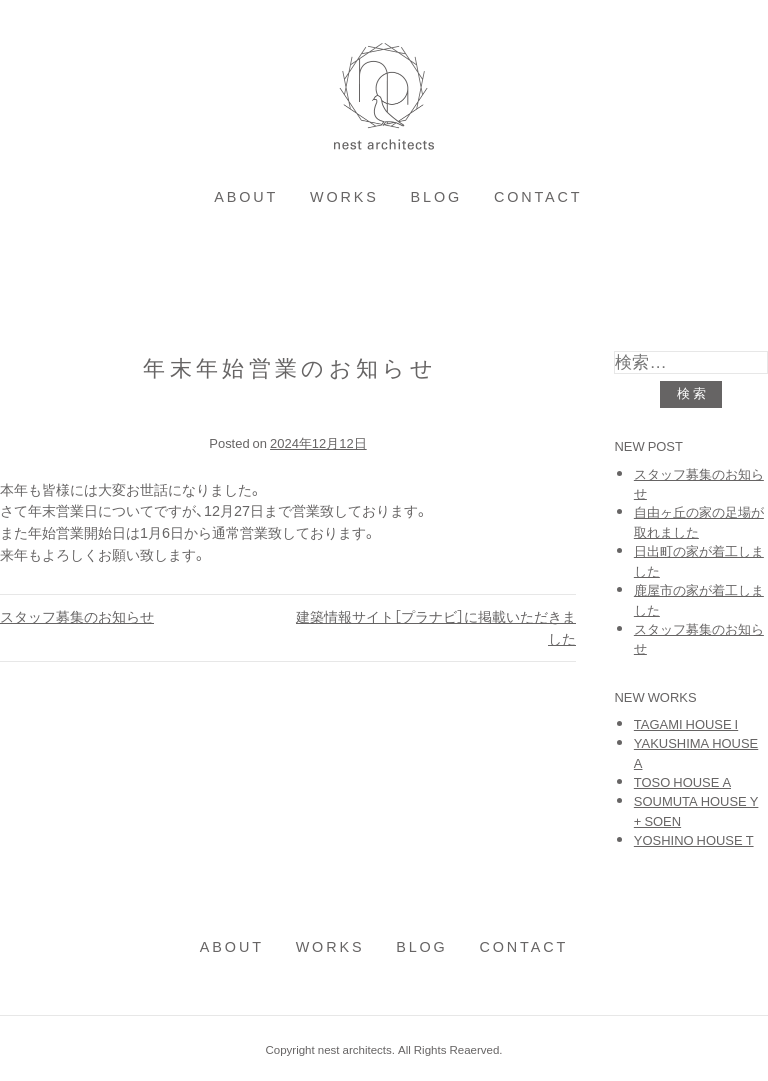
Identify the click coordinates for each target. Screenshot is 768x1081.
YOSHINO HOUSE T (694, 839)
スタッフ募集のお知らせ (77, 616)
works (344, 196)
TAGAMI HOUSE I (686, 723)
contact (538, 196)
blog (437, 196)
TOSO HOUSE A (682, 781)
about (246, 196)
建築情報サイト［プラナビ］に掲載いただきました (436, 627)
